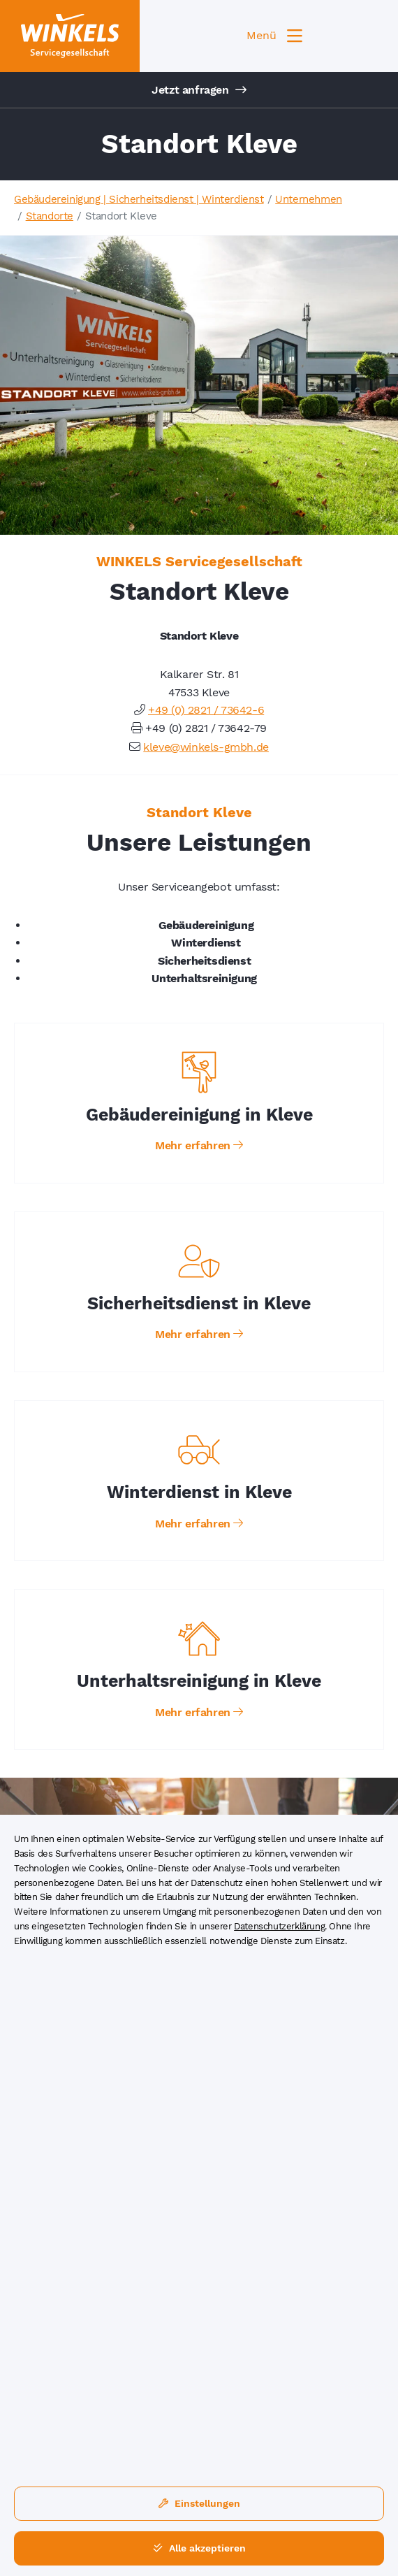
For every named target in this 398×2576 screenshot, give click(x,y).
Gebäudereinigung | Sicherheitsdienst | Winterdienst (139, 199)
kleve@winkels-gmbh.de (206, 747)
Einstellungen (199, 2503)
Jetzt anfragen (199, 89)
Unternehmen (308, 199)
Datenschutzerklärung (279, 1926)
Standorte (49, 216)
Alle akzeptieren (199, 2548)
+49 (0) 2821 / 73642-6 (206, 710)
